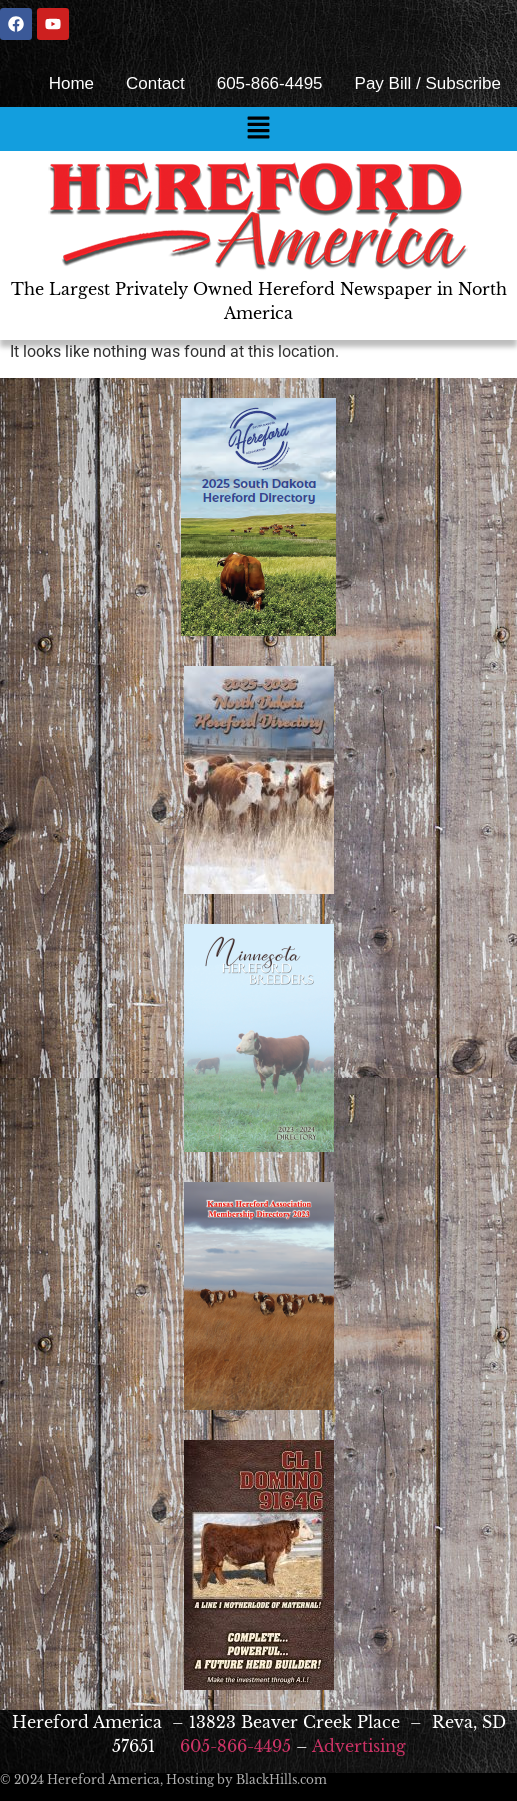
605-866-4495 (270, 83)
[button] (258, 129)
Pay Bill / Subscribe (428, 83)
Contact (155, 83)
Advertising (359, 1746)
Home (71, 83)
